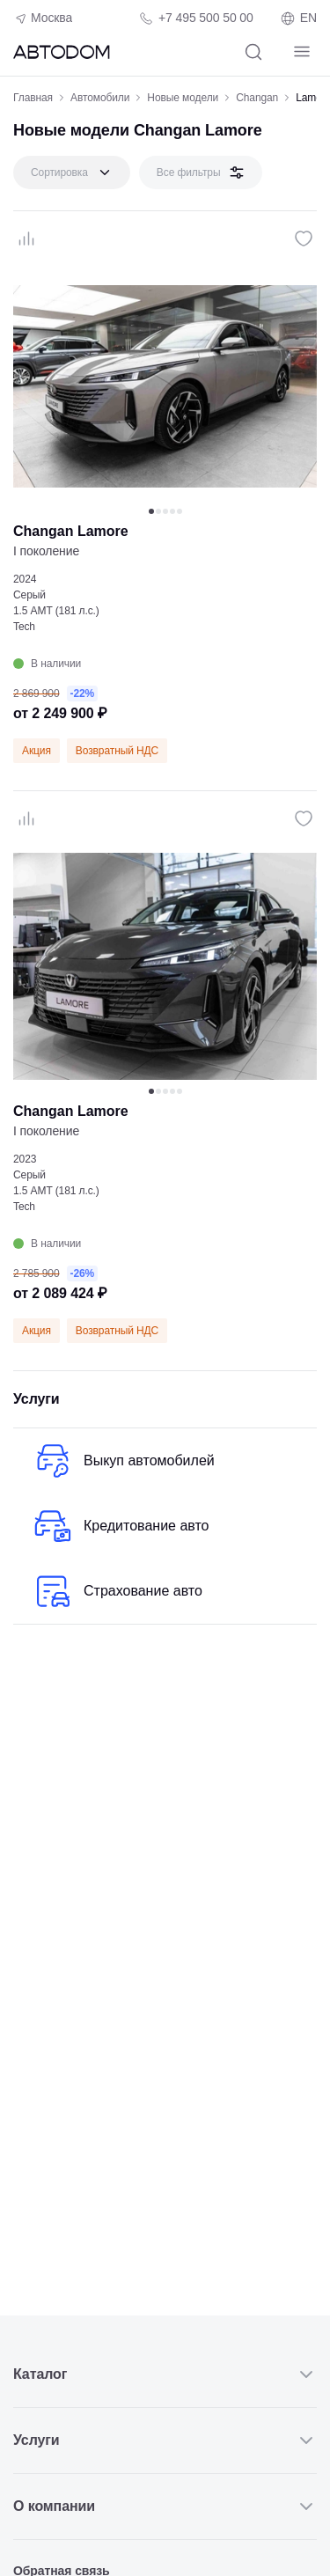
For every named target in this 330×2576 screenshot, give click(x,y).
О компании (165, 2506)
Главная (33, 98)
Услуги (165, 2440)
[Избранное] (303, 238)
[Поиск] (253, 51)
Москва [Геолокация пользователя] (42, 18)
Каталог (165, 2374)
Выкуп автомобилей (123, 1461)
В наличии (47, 663)
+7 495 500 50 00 (205, 18)
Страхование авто (116, 1591)
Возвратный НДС (117, 751)
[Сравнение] (26, 238)
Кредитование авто (120, 1526)
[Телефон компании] (195, 18)
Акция (36, 751)
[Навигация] (301, 51)
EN (298, 18)
